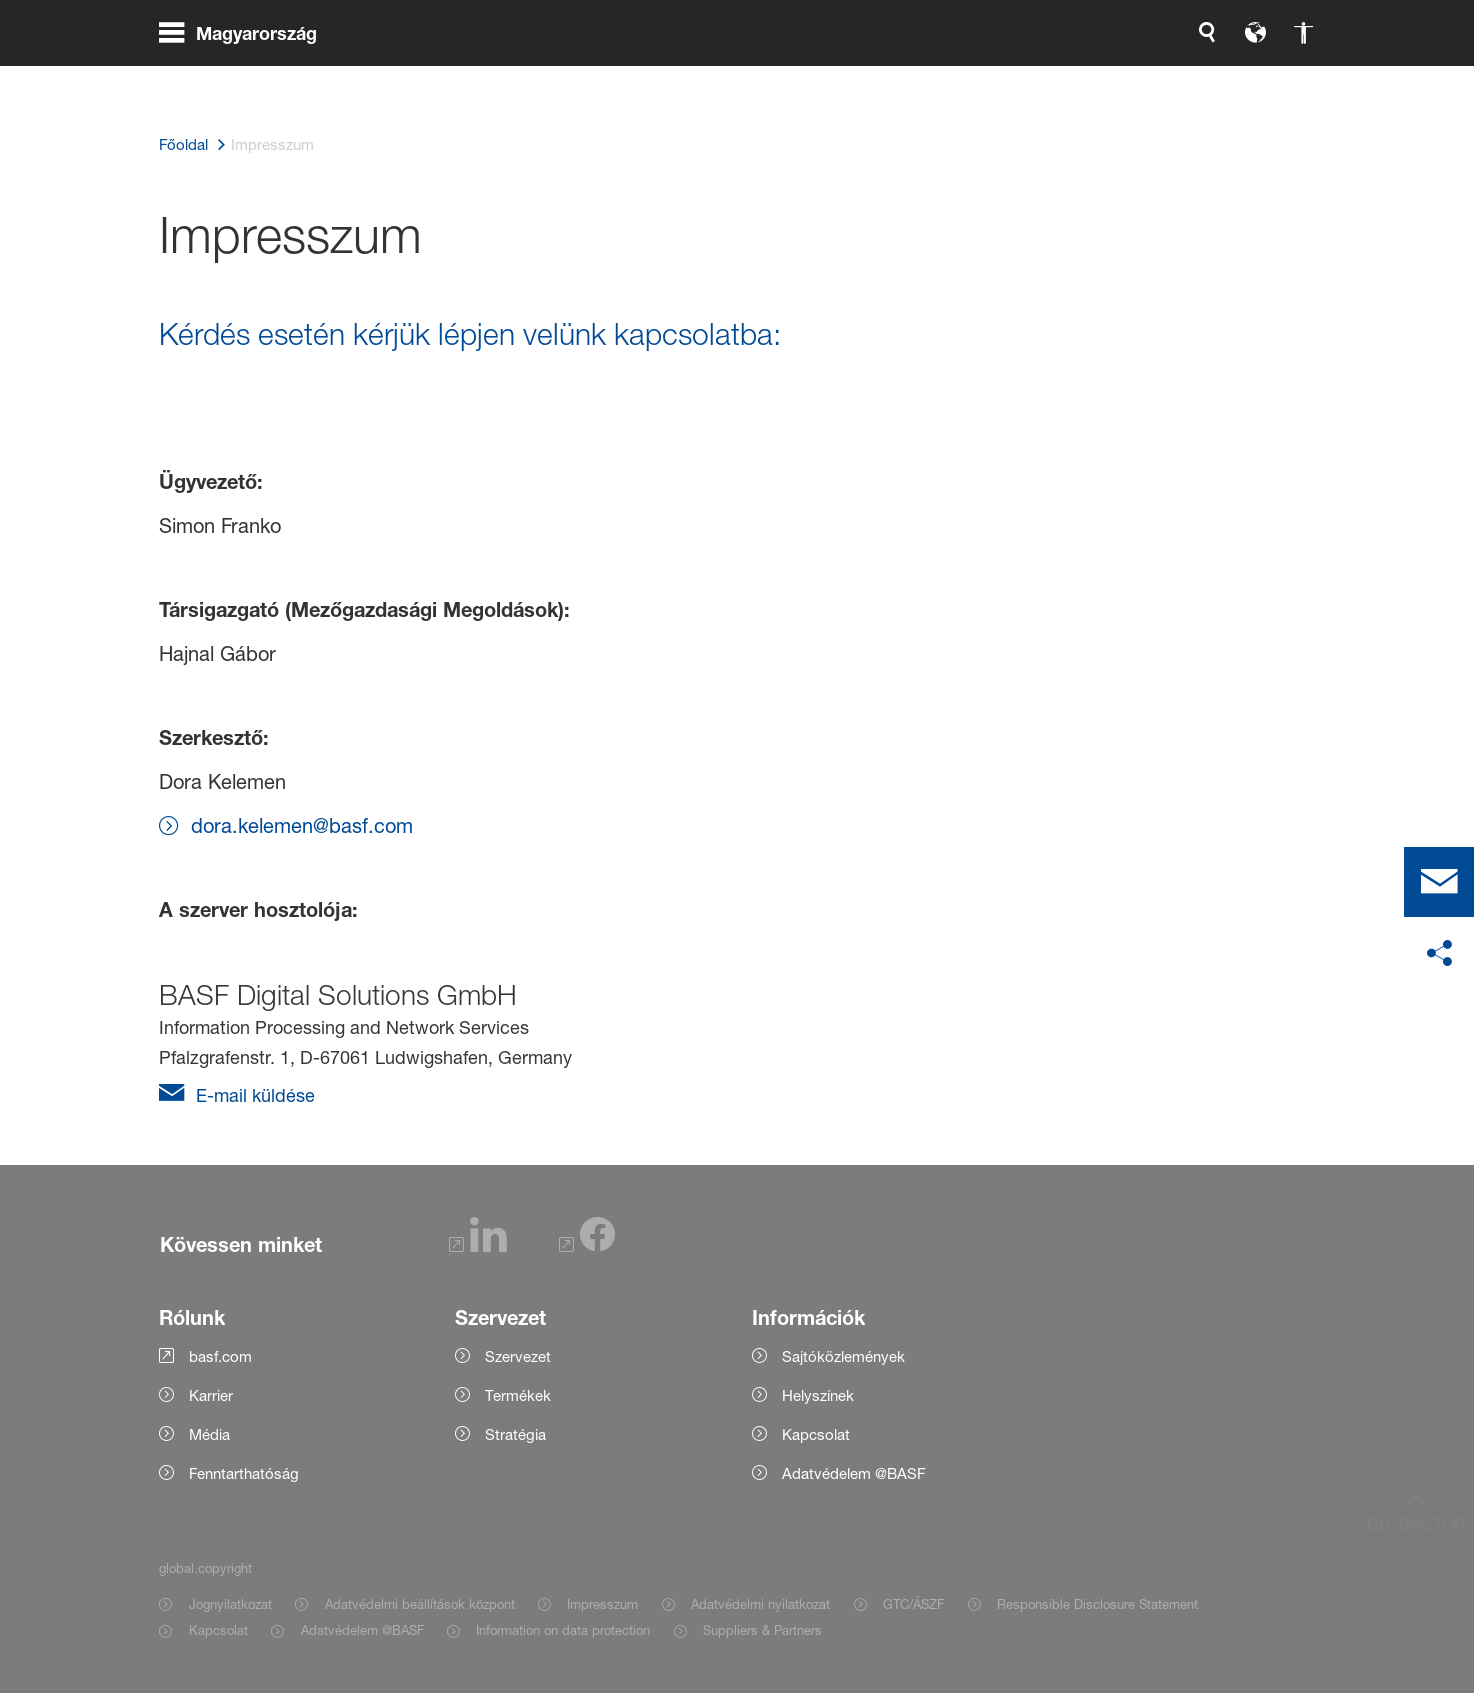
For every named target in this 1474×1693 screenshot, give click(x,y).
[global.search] (997, 80)
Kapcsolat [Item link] (218, 1630)
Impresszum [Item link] (602, 1604)
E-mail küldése (253, 1095)
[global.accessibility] (1093, 80)
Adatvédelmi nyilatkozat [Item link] (760, 1604)
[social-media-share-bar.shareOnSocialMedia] (1439, 954)
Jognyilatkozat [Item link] (230, 1604)
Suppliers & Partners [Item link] (762, 1630)
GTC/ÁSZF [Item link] (913, 1604)
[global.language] (1045, 80)
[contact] (1439, 882)
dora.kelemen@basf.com (302, 826)
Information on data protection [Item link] (563, 1630)
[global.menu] (246, 80)
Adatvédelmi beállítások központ (420, 1604)
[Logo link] (1235, 80)
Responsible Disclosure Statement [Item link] (1097, 1604)
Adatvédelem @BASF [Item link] (362, 1630)
